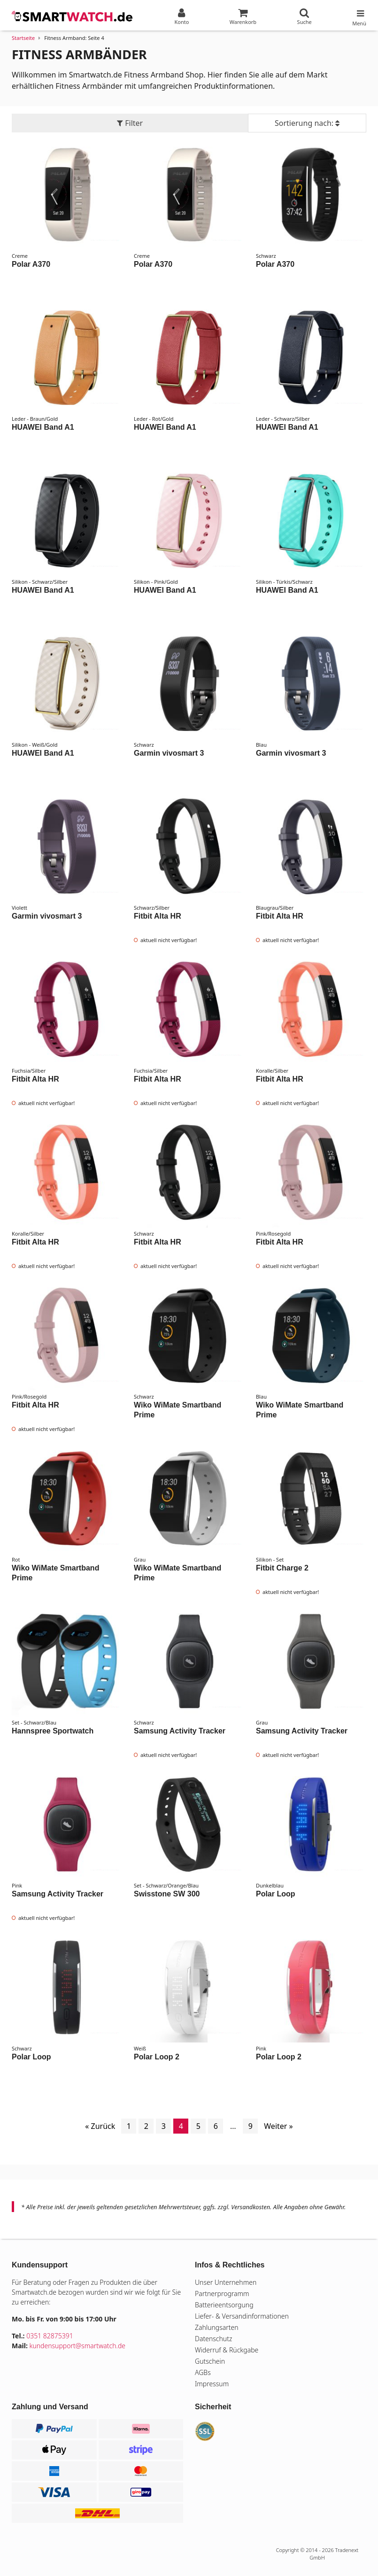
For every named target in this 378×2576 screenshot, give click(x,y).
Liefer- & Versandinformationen (242, 2316)
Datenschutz (213, 2338)
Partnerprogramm (222, 2293)
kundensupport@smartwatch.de (78, 2345)
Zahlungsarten (217, 2327)
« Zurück (100, 2126)
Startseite (23, 37)
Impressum (212, 2383)
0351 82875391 (49, 2335)
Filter (130, 123)
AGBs (203, 2372)
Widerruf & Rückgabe (226, 2349)
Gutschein (210, 2361)
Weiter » (278, 2126)
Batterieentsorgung (224, 2304)
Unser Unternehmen (225, 2282)
